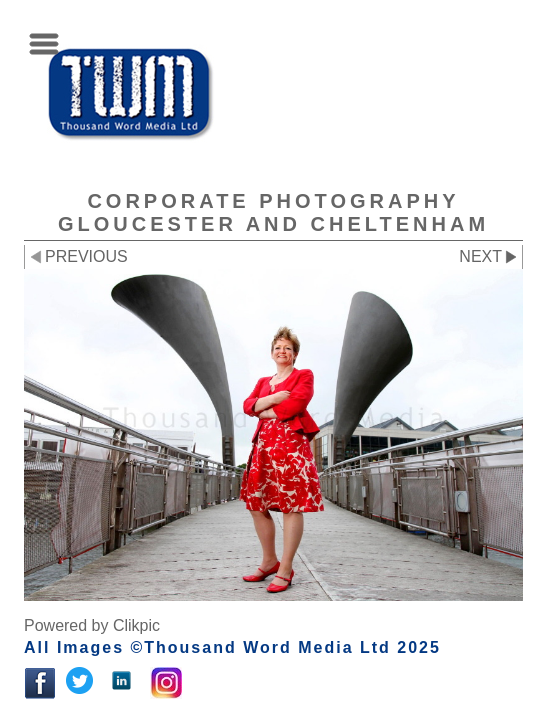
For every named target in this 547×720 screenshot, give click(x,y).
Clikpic (136, 625)
